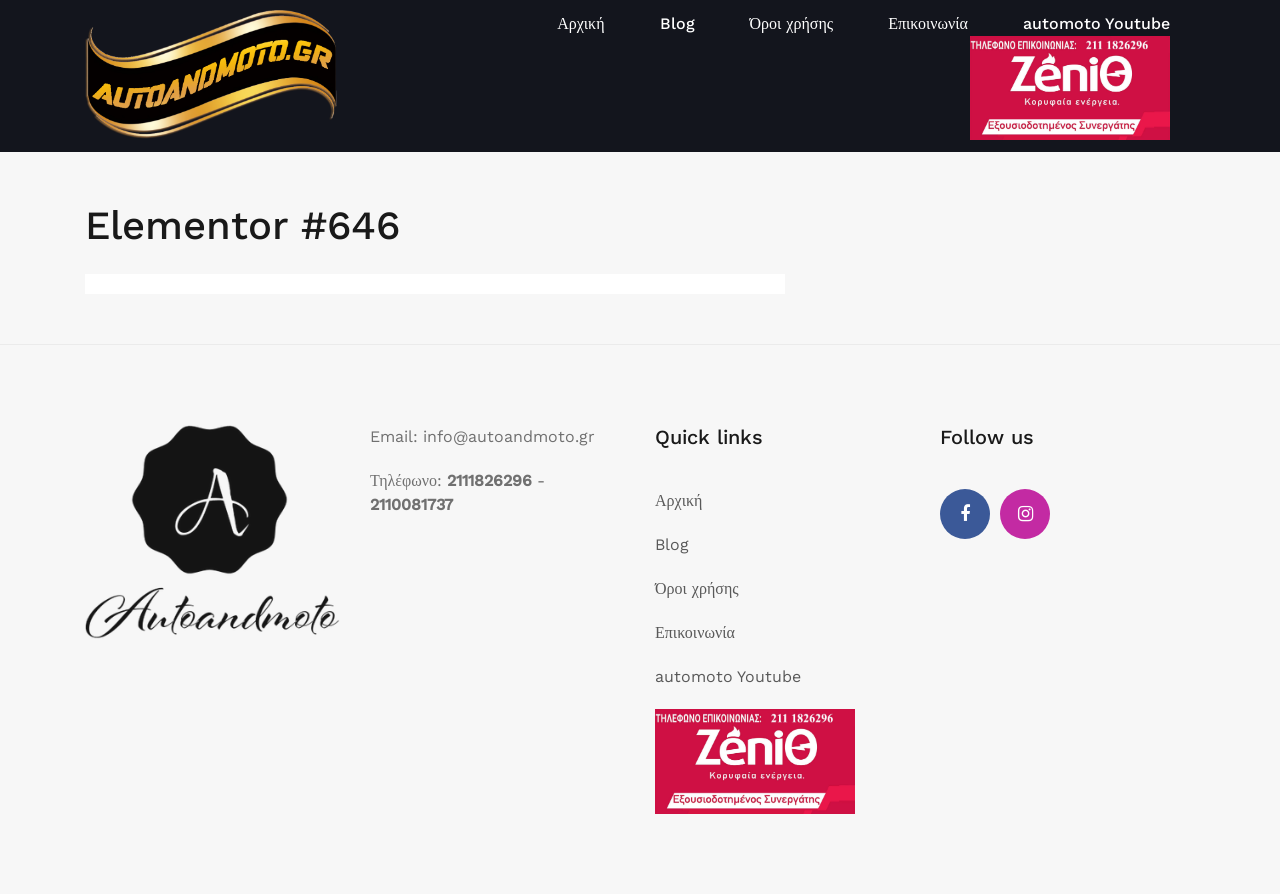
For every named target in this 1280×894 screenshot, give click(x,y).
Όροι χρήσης (792, 23)
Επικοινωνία (928, 23)
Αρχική (580, 23)
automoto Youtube (1096, 23)
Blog (677, 23)
